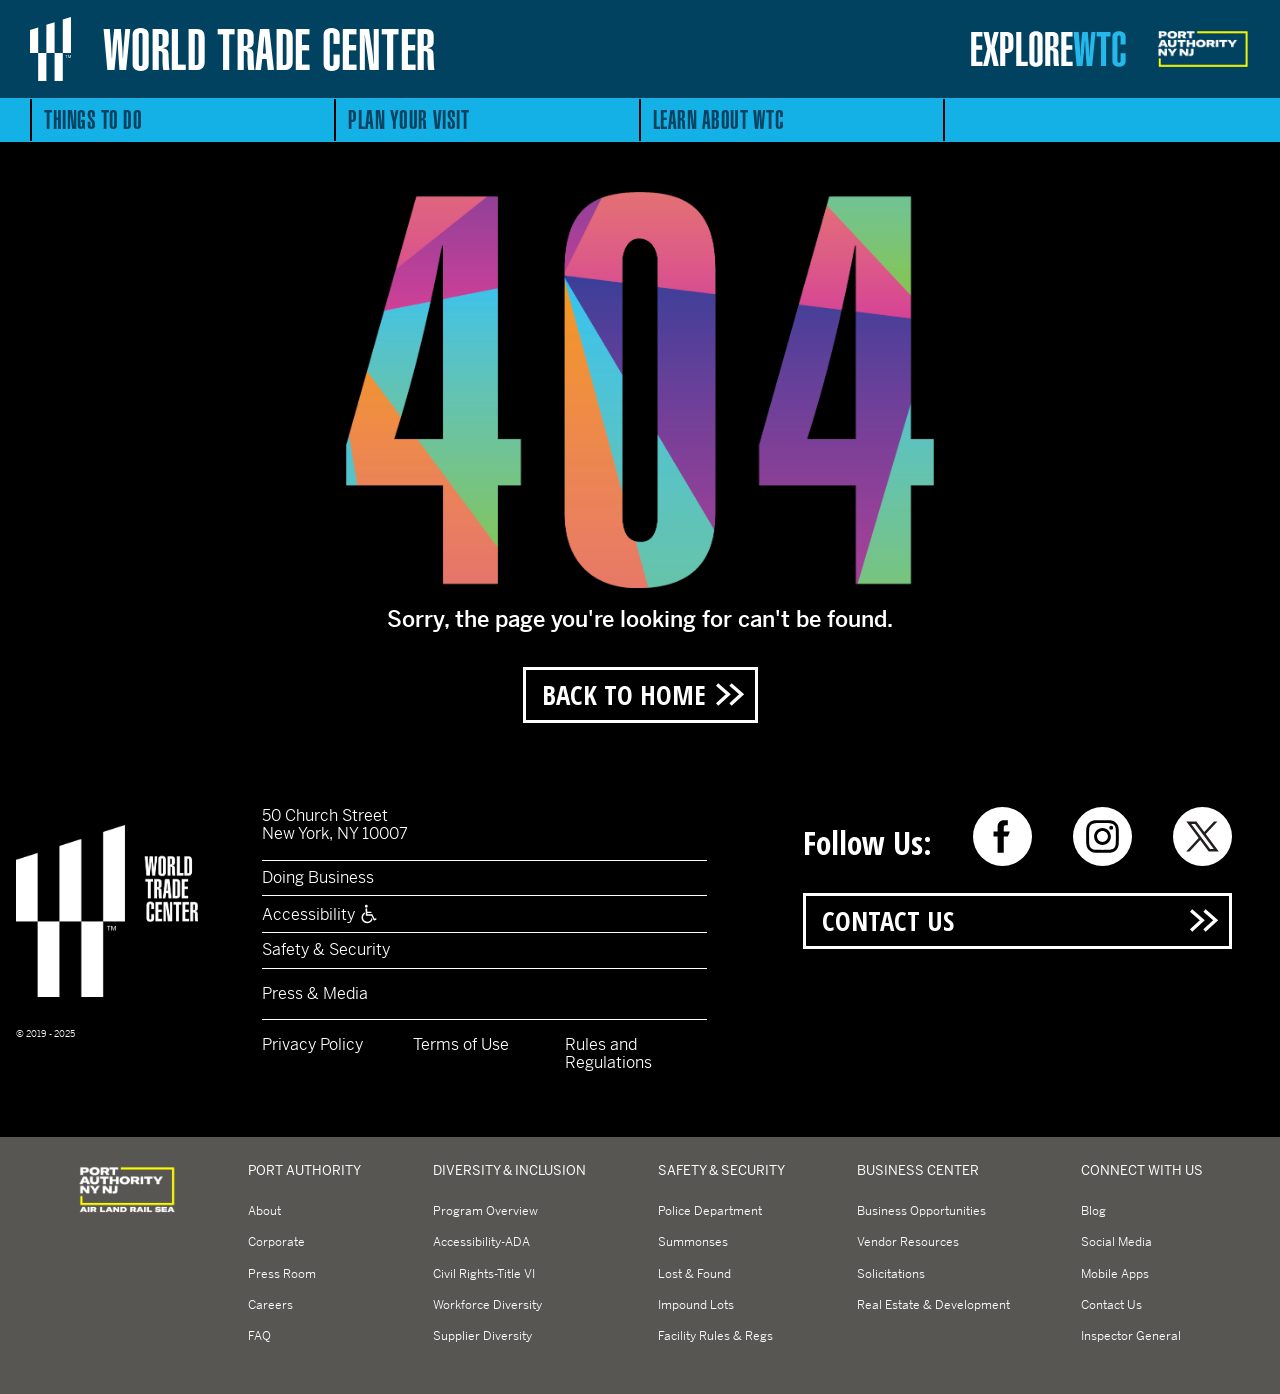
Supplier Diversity (482, 1336)
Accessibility (320, 914)
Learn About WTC (719, 119)
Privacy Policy (312, 1044)
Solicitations (891, 1274)
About (264, 1211)
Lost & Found (694, 1274)
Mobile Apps (1115, 1274)
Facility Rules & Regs (715, 1336)
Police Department (710, 1211)
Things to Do (93, 119)
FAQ (259, 1336)
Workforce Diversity (487, 1305)
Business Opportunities (921, 1211)
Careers (270, 1305)
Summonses (693, 1242)
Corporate (276, 1242)
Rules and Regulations (608, 1053)
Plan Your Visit (408, 119)
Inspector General (1131, 1336)
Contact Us (888, 920)
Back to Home (624, 694)
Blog (1093, 1211)
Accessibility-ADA (481, 1242)
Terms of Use (461, 1044)
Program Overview (485, 1211)
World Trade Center (269, 49)
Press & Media (315, 993)
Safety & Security (326, 949)
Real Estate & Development (933, 1305)
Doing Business (318, 877)
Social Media (1116, 1242)
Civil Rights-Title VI (484, 1274)
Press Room (282, 1274)
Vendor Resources (908, 1242)
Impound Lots (696, 1305)
